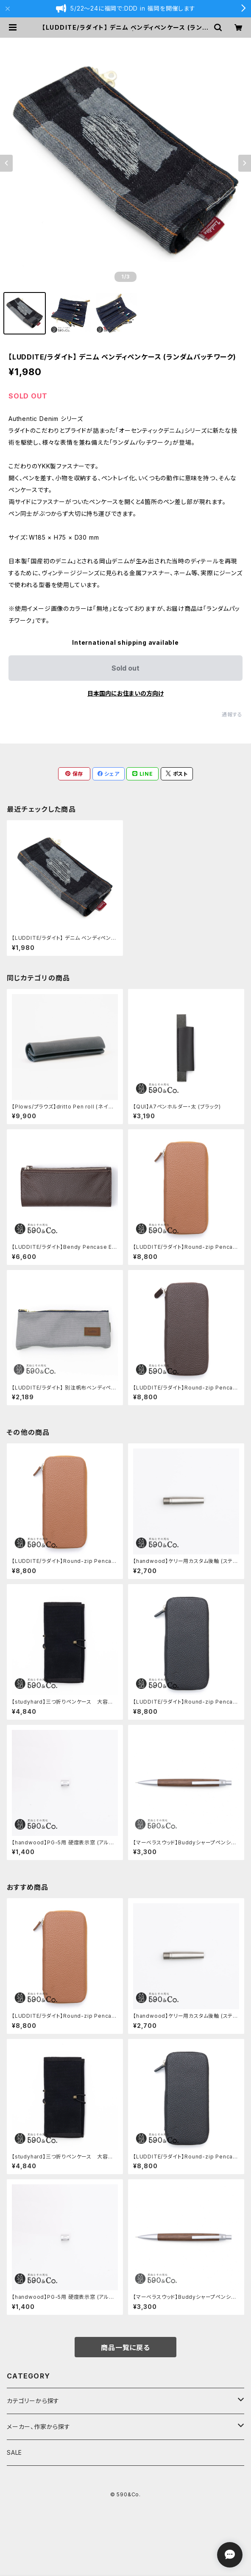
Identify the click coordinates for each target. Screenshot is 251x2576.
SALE (14, 2452)
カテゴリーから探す (33, 2400)
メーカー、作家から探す (38, 2426)
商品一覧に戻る (125, 2347)
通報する (232, 714)
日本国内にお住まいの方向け (125, 693)
